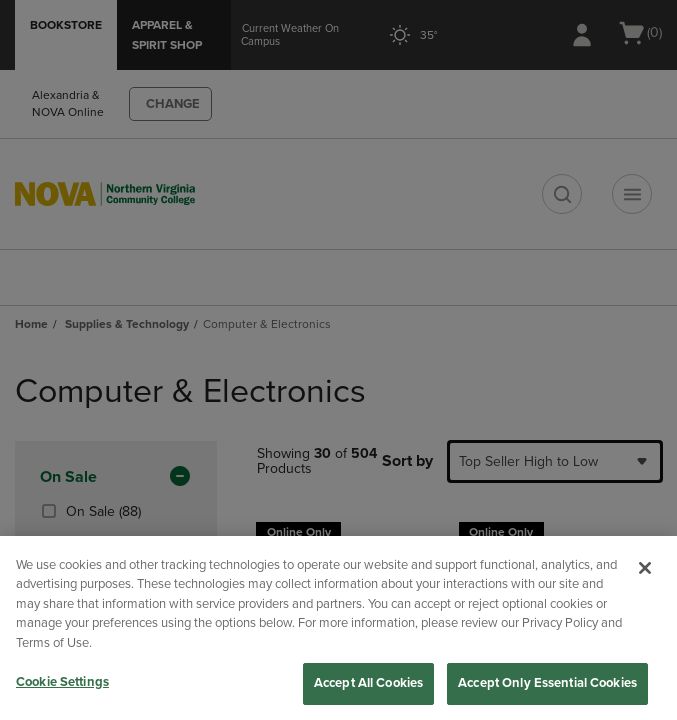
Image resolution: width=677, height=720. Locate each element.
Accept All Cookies (368, 683)
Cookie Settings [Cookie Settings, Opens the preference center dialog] (62, 682)
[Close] (645, 568)
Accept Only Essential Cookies (547, 683)
